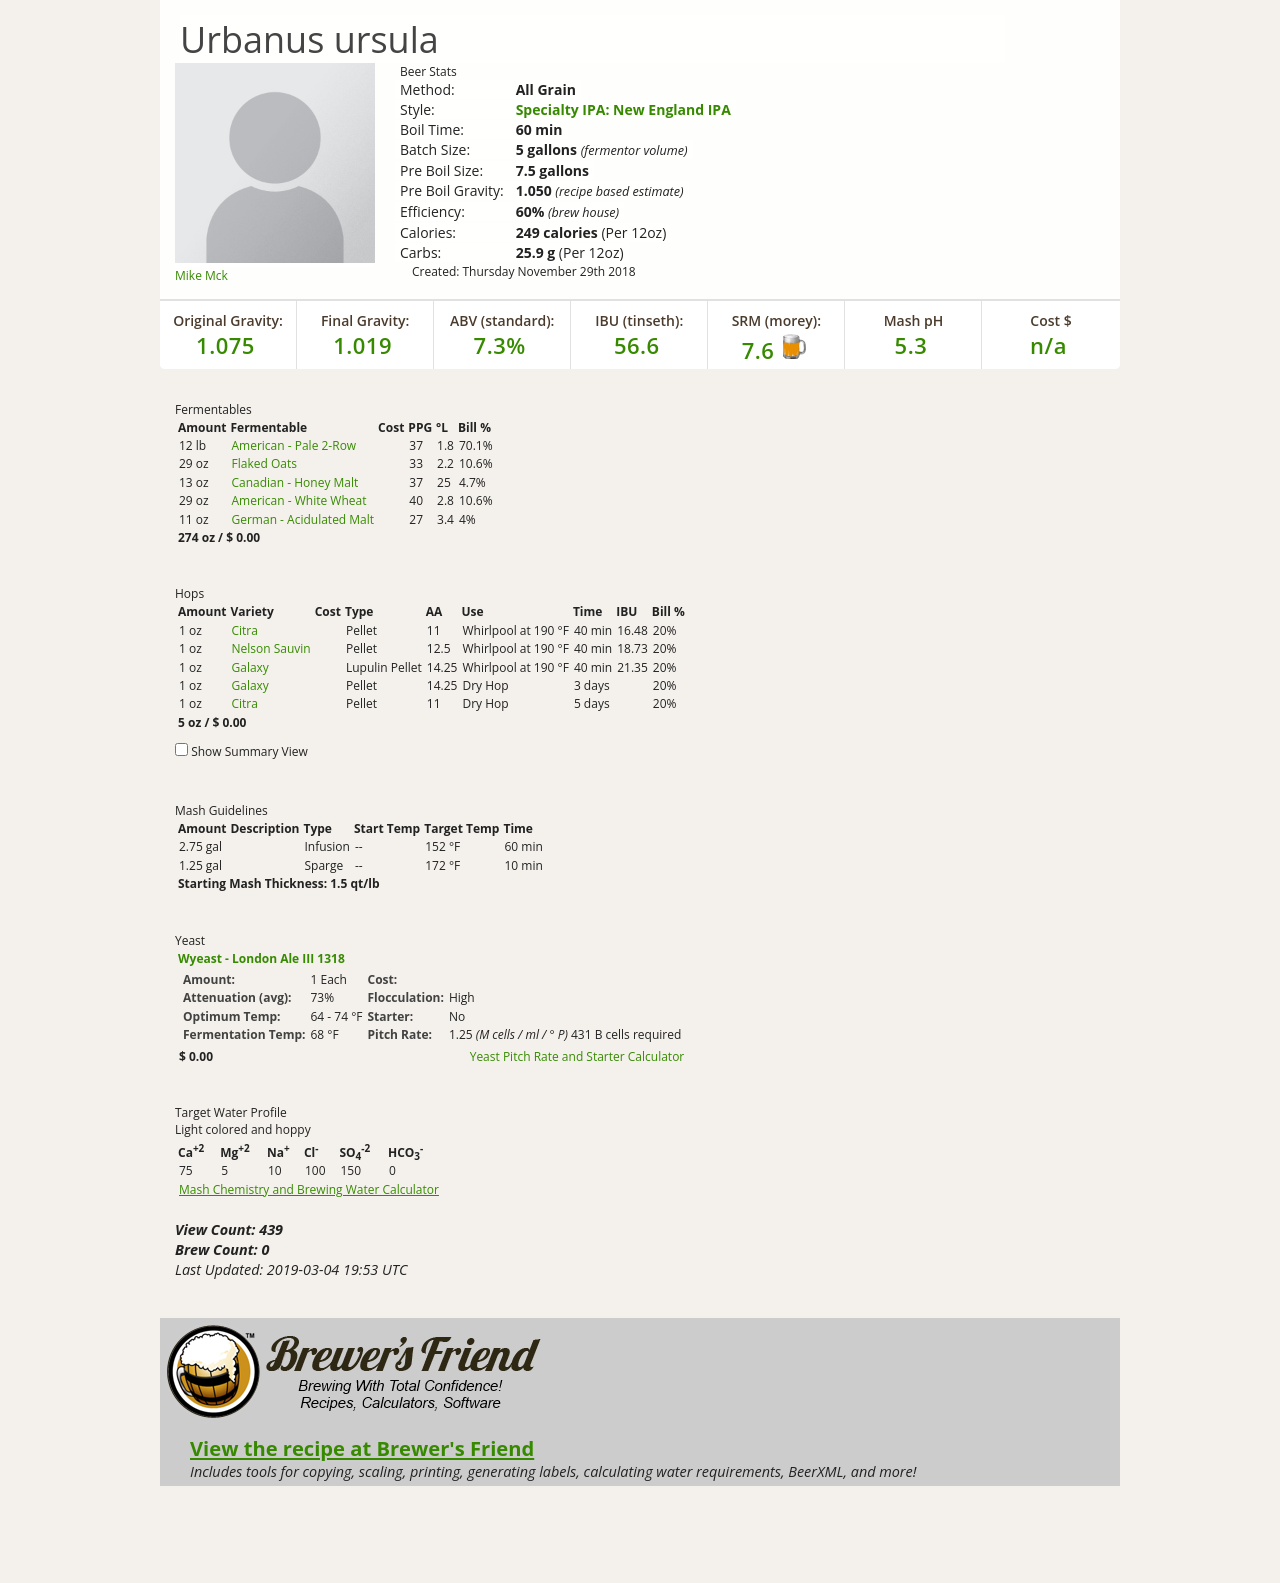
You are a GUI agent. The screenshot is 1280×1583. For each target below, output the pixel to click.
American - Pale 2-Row (293, 445)
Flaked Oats (263, 463)
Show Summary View (249, 751)
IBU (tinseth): (639, 320)
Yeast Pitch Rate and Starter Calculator (577, 1057)
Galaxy (249, 667)
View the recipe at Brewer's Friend (362, 1448)
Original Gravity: (228, 320)
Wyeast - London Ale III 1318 (261, 958)
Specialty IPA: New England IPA (623, 109)
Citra (244, 630)
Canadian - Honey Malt (294, 482)
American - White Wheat (298, 500)
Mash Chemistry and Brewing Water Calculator (309, 1190)
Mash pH (914, 320)
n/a (1048, 345)
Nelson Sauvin (270, 648)
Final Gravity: (365, 320)
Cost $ (1050, 320)
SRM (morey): (776, 320)
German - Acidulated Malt (302, 519)
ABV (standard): (502, 320)
